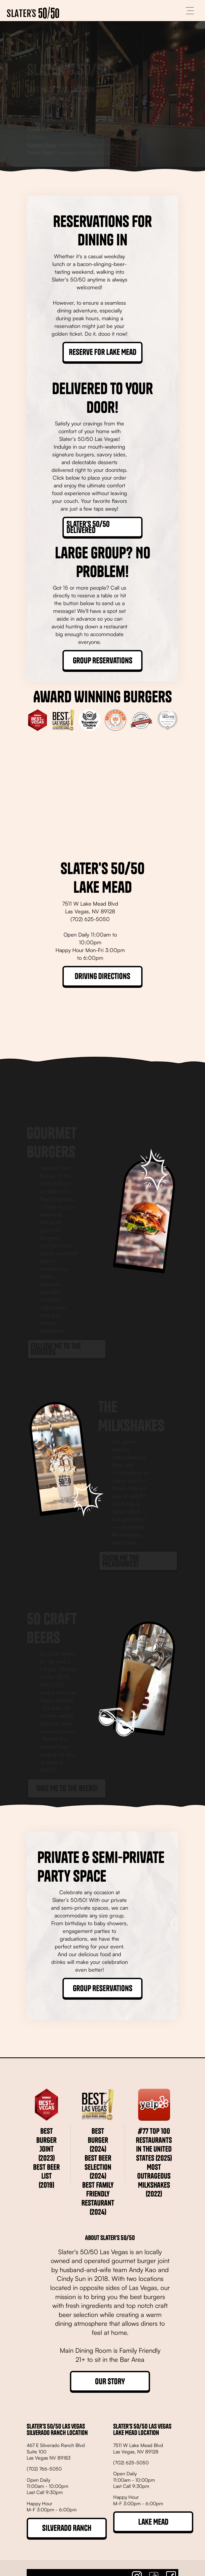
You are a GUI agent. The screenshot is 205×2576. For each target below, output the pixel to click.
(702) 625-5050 (46, 88)
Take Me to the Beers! (67, 1764)
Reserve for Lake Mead (102, 352)
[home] (33, 10)
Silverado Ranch (66, 2528)
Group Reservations (102, 660)
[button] (190, 10)
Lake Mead (153, 2522)
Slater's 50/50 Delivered (88, 527)
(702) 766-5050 (44, 2469)
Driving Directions (102, 976)
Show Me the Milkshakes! (120, 1536)
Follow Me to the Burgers (56, 1325)
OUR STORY (110, 2381)
